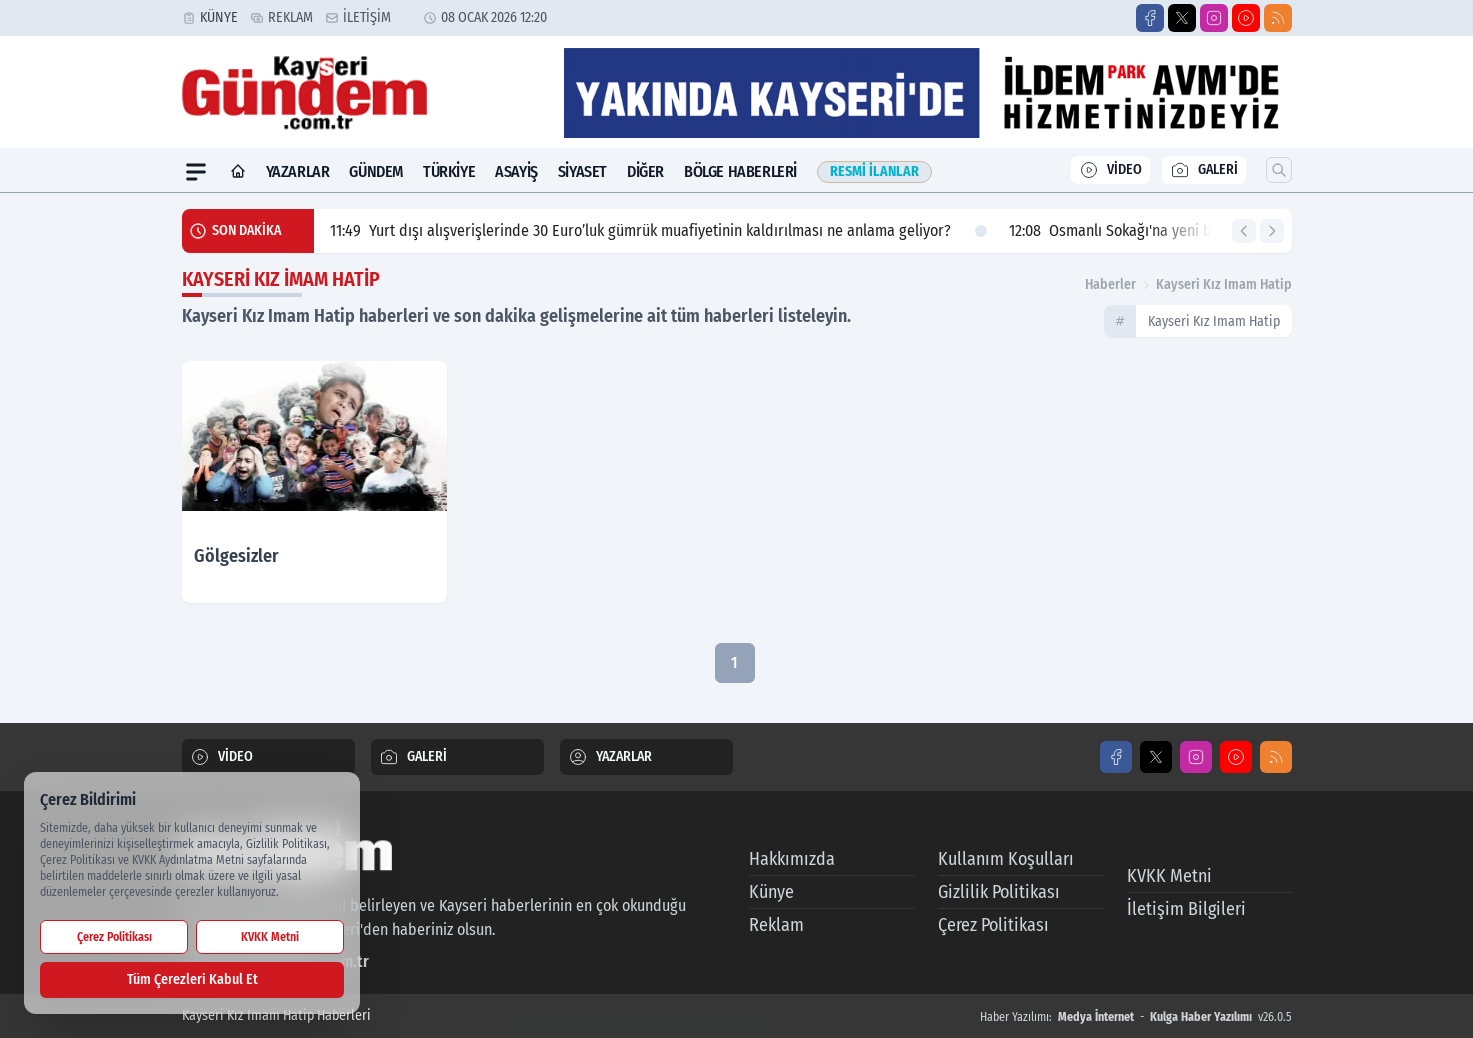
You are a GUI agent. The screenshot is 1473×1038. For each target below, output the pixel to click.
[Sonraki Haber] (1272, 231)
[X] (1182, 18)
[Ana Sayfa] (238, 172)
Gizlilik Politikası (999, 892)
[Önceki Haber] (1244, 231)
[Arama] (1279, 170)
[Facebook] (1150, 18)
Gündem (376, 171)
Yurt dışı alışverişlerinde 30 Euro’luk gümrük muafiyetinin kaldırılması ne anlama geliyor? (658, 231)
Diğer (645, 171)
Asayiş (516, 171)
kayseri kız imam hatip (1224, 284)
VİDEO (1110, 170)
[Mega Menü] (196, 172)
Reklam (290, 17)
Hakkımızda (792, 859)
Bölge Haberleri (740, 171)
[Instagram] (1214, 18)
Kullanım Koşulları (1006, 859)
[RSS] (1278, 18)
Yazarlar (298, 171)
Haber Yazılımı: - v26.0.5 (1136, 1017)
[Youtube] (1246, 18)
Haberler (1110, 284)
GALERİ (1204, 170)
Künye (219, 17)
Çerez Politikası (993, 925)
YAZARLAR (610, 757)
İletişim (367, 17)
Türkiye (449, 171)
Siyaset (582, 171)
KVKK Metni (1169, 876)
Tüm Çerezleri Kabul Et (192, 979)
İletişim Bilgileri (1186, 909)
